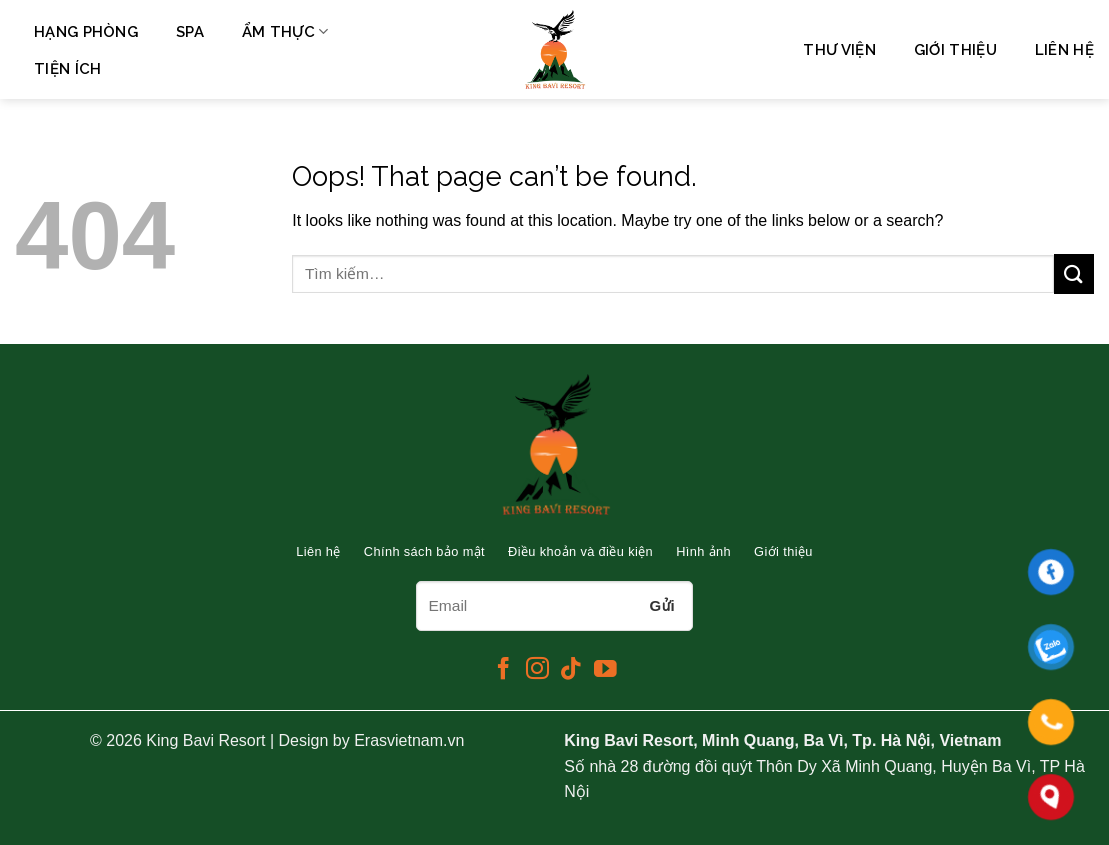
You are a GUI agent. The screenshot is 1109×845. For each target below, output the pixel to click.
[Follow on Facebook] (503, 670)
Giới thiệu (955, 50)
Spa (190, 32)
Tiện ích (67, 69)
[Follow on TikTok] (571, 670)
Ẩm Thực (285, 31)
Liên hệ (1064, 50)
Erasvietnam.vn (409, 740)
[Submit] (1074, 273)
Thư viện (839, 50)
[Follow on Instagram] (537, 670)
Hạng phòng (86, 32)
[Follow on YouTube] (605, 670)
